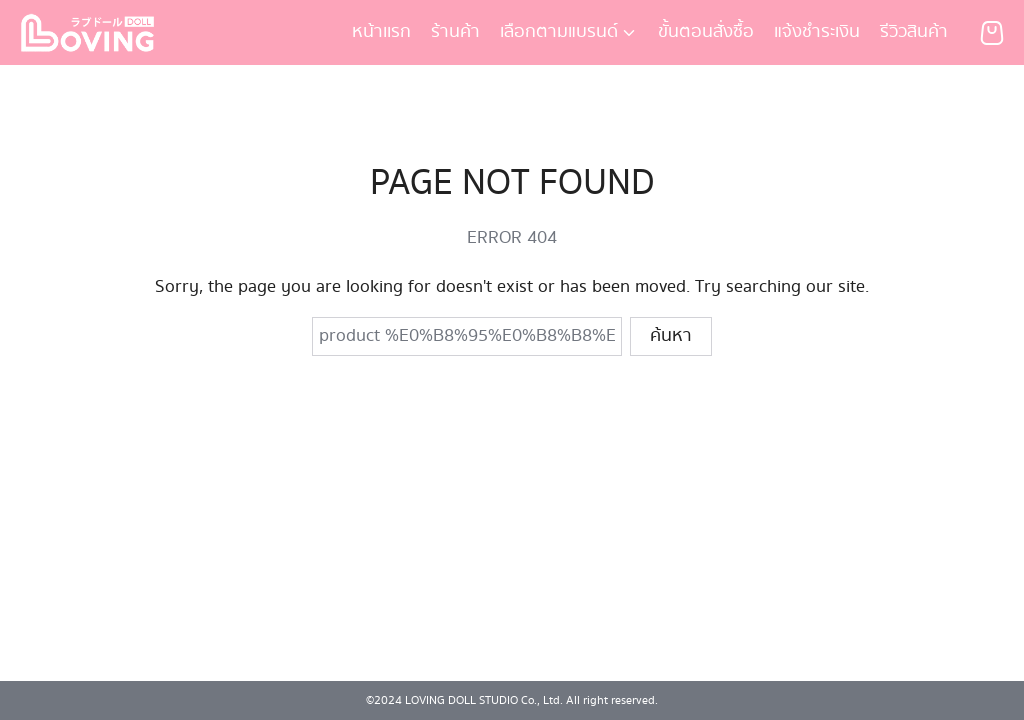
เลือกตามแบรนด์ (559, 32)
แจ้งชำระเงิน (817, 32)
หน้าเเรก (381, 32)
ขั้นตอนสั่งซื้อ (706, 32)
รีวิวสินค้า (914, 32)
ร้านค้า (455, 32)
